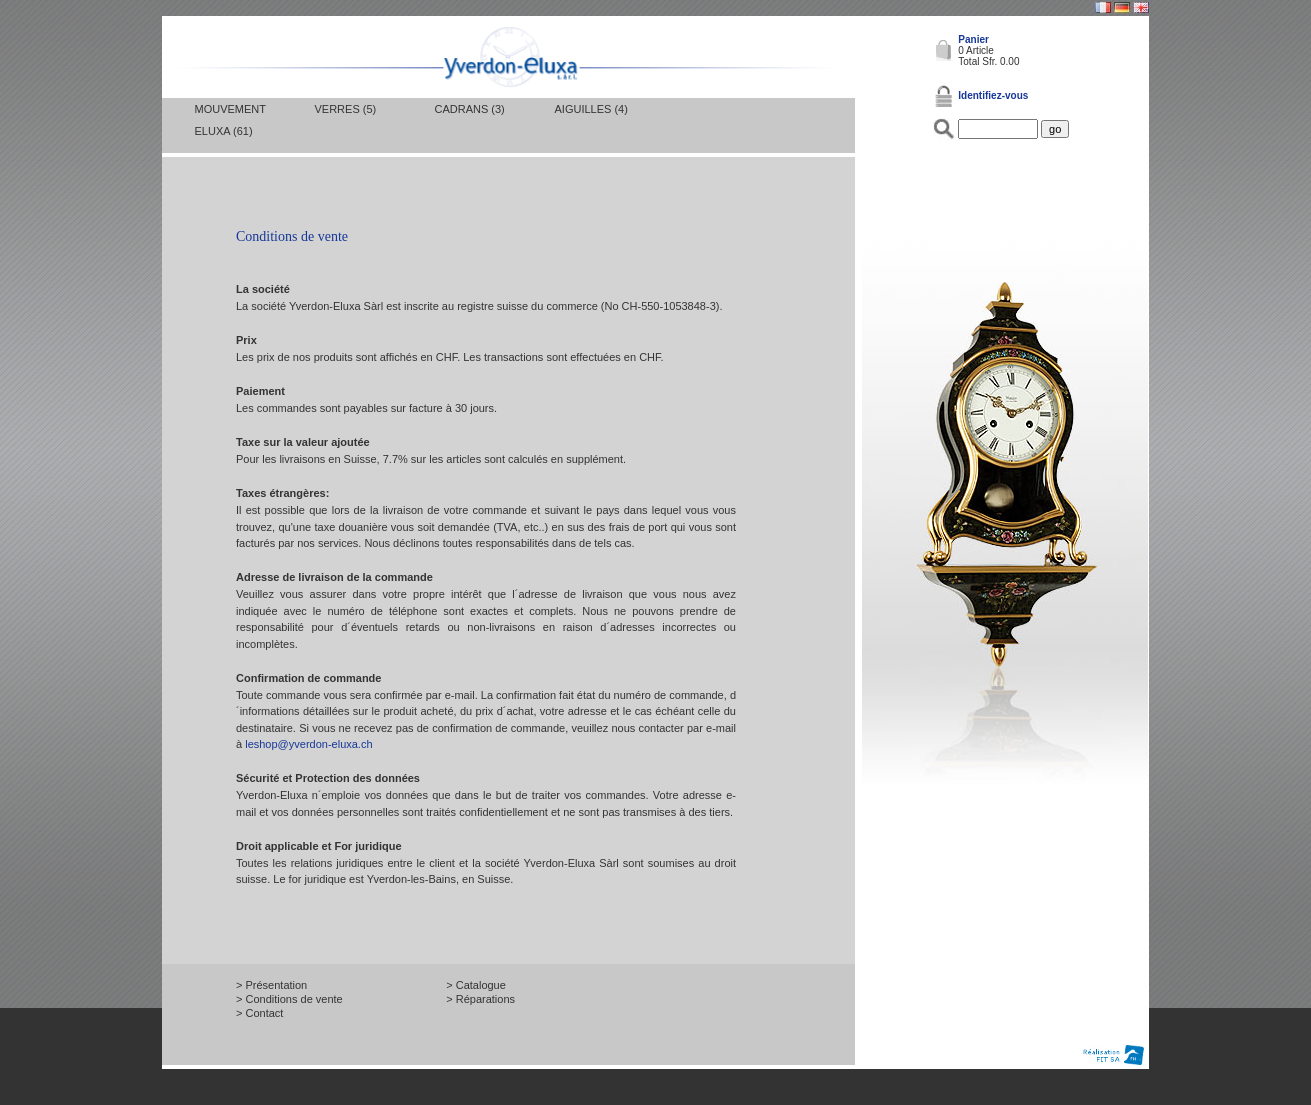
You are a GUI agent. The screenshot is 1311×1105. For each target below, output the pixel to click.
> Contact (259, 1013)
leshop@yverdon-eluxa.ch (308, 744)
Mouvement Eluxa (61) (230, 120)
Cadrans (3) (470, 109)
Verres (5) (346, 109)
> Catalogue (476, 985)
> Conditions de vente (289, 999)
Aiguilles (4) (591, 109)
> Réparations (480, 999)
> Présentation (271, 985)
